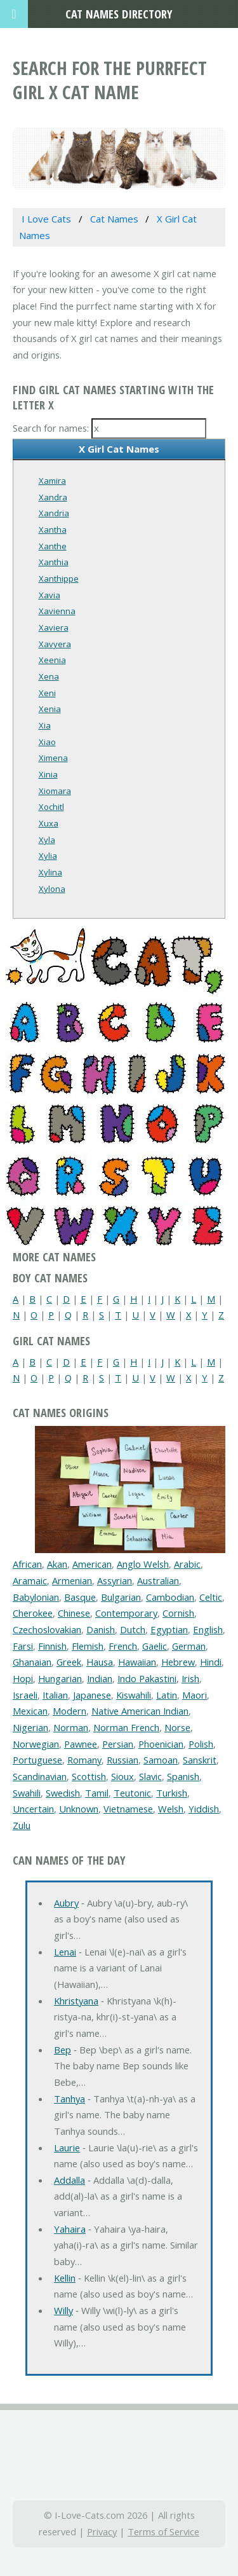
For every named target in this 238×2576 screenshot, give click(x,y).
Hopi (23, 1678)
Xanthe (53, 546)
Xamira (52, 480)
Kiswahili (133, 1695)
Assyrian (114, 1580)
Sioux (122, 1776)
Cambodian (170, 1597)
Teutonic (132, 1792)
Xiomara (55, 791)
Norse (177, 1727)
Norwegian (36, 1743)
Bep (62, 2049)
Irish (190, 1678)
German (189, 1646)
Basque (80, 1597)
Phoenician (160, 1743)
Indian (99, 1678)
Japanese (92, 1695)
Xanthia (54, 562)
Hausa (99, 1661)
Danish (100, 1629)
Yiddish (203, 1808)
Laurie (67, 2147)
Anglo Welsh (143, 1564)
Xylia (48, 855)
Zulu (21, 1825)
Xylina (50, 872)
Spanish (183, 1776)
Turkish (171, 1792)
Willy (63, 2310)
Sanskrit (199, 1759)
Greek (68, 1661)
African (27, 1564)
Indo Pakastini (146, 1678)
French (123, 1646)
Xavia (49, 595)
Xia (45, 725)
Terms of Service (163, 2531)
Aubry (66, 1902)
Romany (84, 1759)
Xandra (53, 497)
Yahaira (70, 2229)
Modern (69, 1710)
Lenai (65, 1951)
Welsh (170, 1808)
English (208, 1629)
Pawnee (80, 1743)
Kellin (65, 2277)
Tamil (97, 1792)
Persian (117, 1743)
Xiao (47, 742)
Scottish (89, 1776)
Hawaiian (137, 1661)
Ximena (53, 758)
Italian (55, 1695)
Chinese (74, 1613)
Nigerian (30, 1727)
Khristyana (76, 2000)
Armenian (72, 1580)
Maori (194, 1695)
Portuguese (37, 1759)
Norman (70, 1727)
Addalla (69, 2180)
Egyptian (169, 1629)
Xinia (48, 774)
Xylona (52, 888)
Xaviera (54, 627)
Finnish (52, 1646)
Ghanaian (32, 1661)
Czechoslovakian (47, 1629)
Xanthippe (59, 578)
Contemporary (126, 1613)
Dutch (132, 1629)
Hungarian (60, 1678)
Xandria (54, 513)
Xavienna (57, 611)
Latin (166, 1695)
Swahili (27, 1792)
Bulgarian (121, 1597)
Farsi (23, 1646)
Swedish (63, 1792)
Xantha (53, 529)
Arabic (187, 1564)
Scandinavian (40, 1776)
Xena (49, 676)
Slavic (150, 1776)
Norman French (126, 1727)
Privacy (102, 2531)
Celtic (210, 1597)
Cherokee (33, 1613)
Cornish (178, 1613)
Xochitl (51, 806)
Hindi (210, 1661)
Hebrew (178, 1661)
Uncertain (33, 1808)
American (92, 1564)
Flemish (87, 1646)
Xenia (50, 709)
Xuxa (48, 823)
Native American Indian (139, 1710)
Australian (158, 1580)
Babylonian (36, 1597)
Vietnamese (128, 1808)
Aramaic (30, 1580)
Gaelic (154, 1646)
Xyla (47, 840)
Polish (200, 1743)
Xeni (47, 693)
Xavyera (55, 644)
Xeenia (52, 660)
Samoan (160, 1759)
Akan (57, 1564)
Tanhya (69, 2098)
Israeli (25, 1695)
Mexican (30, 1710)
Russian (122, 1759)
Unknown (78, 1808)
